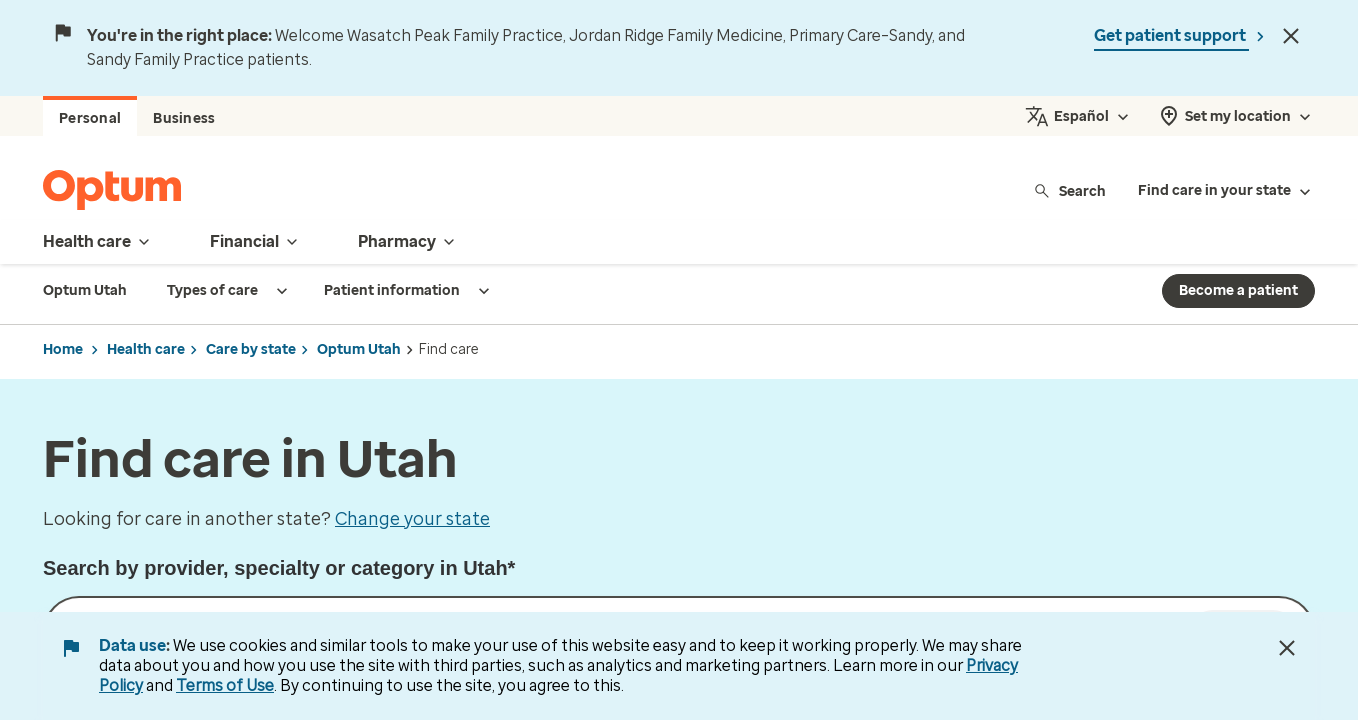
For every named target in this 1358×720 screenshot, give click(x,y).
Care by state (251, 349)
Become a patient (1238, 290)
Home (63, 349)
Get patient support (1171, 35)
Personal (90, 118)
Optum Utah (359, 349)
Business (184, 118)
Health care (146, 349)
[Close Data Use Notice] (1287, 648)
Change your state (412, 519)
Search (1069, 190)
